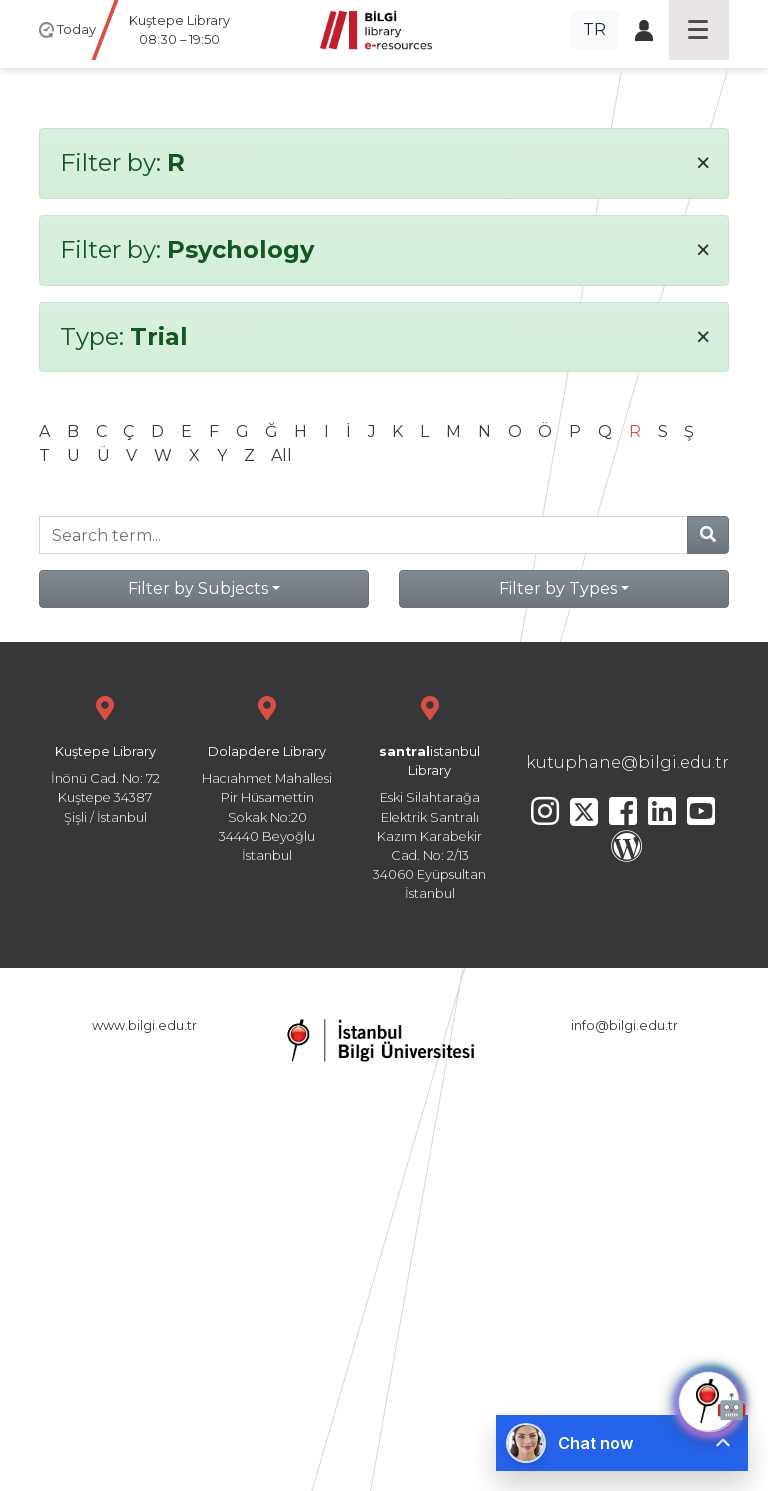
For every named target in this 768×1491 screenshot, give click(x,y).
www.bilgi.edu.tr (144, 1025)
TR (594, 29)
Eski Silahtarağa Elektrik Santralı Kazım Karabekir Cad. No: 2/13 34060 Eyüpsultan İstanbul (430, 795)
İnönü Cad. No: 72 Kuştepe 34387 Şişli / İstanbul (105, 757)
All (281, 455)
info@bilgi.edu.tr (624, 1025)
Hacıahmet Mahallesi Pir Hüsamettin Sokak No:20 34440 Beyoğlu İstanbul (267, 776)
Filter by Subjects (198, 588)
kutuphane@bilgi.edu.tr (627, 762)
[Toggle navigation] (699, 30)
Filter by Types (558, 588)
